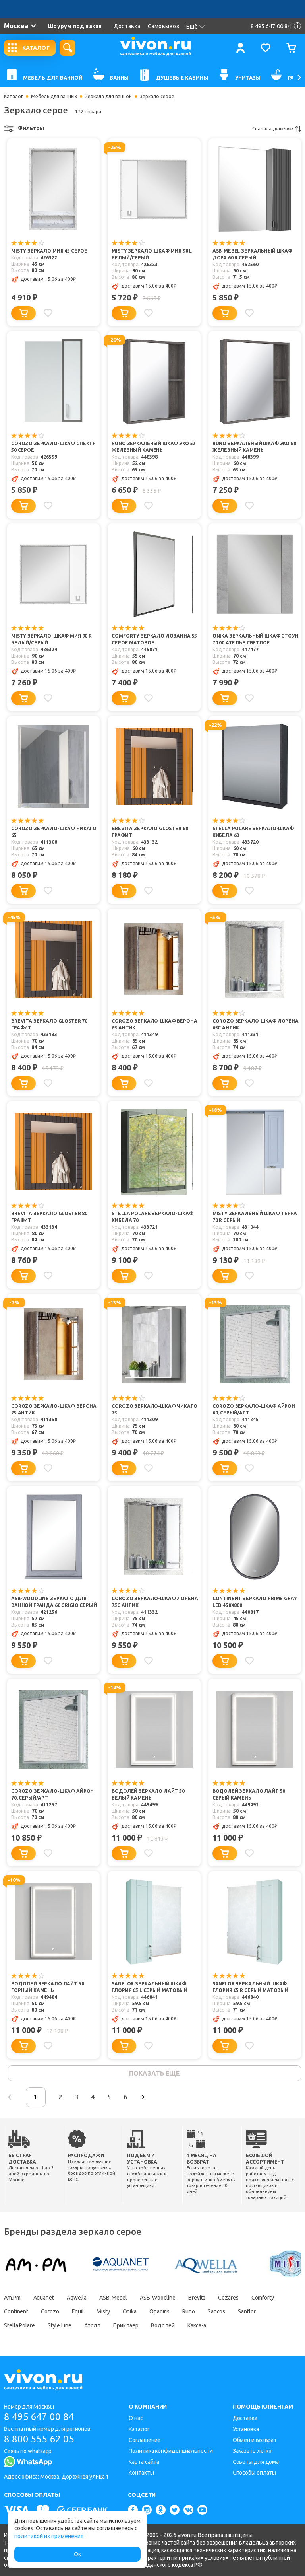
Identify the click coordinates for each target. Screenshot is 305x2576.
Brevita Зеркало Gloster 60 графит (150, 832)
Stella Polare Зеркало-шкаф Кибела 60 (253, 832)
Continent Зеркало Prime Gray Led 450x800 (254, 1602)
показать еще (154, 2073)
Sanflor (246, 2311)
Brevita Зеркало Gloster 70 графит (49, 1024)
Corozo (50, 2311)
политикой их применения (48, 2536)
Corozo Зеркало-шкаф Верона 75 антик (54, 1409)
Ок (77, 2554)
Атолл (92, 2325)
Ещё (195, 26)
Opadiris (159, 2311)
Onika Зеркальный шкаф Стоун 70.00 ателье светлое (255, 639)
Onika (130, 2311)
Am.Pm (12, 2297)
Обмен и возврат (255, 2440)
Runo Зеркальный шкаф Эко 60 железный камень (254, 447)
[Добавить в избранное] (48, 313)
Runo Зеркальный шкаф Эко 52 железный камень (153, 447)
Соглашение (144, 2440)
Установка (246, 2429)
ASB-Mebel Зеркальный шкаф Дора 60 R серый (252, 254)
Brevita (196, 2297)
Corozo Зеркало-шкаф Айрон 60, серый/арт (253, 1409)
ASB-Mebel (113, 2297)
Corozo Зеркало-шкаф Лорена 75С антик (155, 1602)
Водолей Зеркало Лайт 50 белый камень (148, 1794)
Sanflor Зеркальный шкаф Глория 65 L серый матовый (149, 1987)
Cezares (228, 2297)
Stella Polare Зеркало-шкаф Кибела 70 (152, 1217)
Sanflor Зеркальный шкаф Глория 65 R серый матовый (250, 1987)
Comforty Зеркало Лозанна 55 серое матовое (154, 639)
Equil (78, 2311)
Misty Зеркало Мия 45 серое (49, 250)
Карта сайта (144, 2462)
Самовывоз (164, 26)
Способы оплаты (254, 2472)
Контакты (141, 2472)
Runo (188, 2311)
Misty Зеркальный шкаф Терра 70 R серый (254, 1217)
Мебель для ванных (54, 96)
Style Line (59, 2325)
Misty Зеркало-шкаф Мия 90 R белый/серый (51, 639)
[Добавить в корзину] (23, 313)
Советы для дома (256, 2462)
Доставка (127, 26)
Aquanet (43, 2297)
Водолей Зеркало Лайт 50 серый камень (249, 1794)
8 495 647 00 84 (39, 2416)
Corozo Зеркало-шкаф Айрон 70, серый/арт (52, 1794)
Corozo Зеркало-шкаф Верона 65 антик (154, 1024)
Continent (16, 2311)
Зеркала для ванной (108, 96)
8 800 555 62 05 (39, 2439)
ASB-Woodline (158, 2297)
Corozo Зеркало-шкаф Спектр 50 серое (53, 447)
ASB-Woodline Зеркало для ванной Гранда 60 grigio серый (54, 1602)
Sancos (216, 2311)
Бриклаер (125, 2325)
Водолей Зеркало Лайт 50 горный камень (47, 1987)
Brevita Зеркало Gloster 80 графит (49, 1217)
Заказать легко (252, 2451)
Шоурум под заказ (75, 26)
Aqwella (77, 2297)
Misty (103, 2311)
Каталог (13, 96)
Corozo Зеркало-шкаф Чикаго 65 (54, 832)
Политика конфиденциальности (170, 2451)
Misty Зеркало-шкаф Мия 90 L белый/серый (152, 254)
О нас (136, 2418)
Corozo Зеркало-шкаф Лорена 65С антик (255, 1024)
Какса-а (196, 2325)
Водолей (162, 2325)
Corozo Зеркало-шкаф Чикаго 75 (154, 1409)
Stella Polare (19, 2325)
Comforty (262, 2297)
